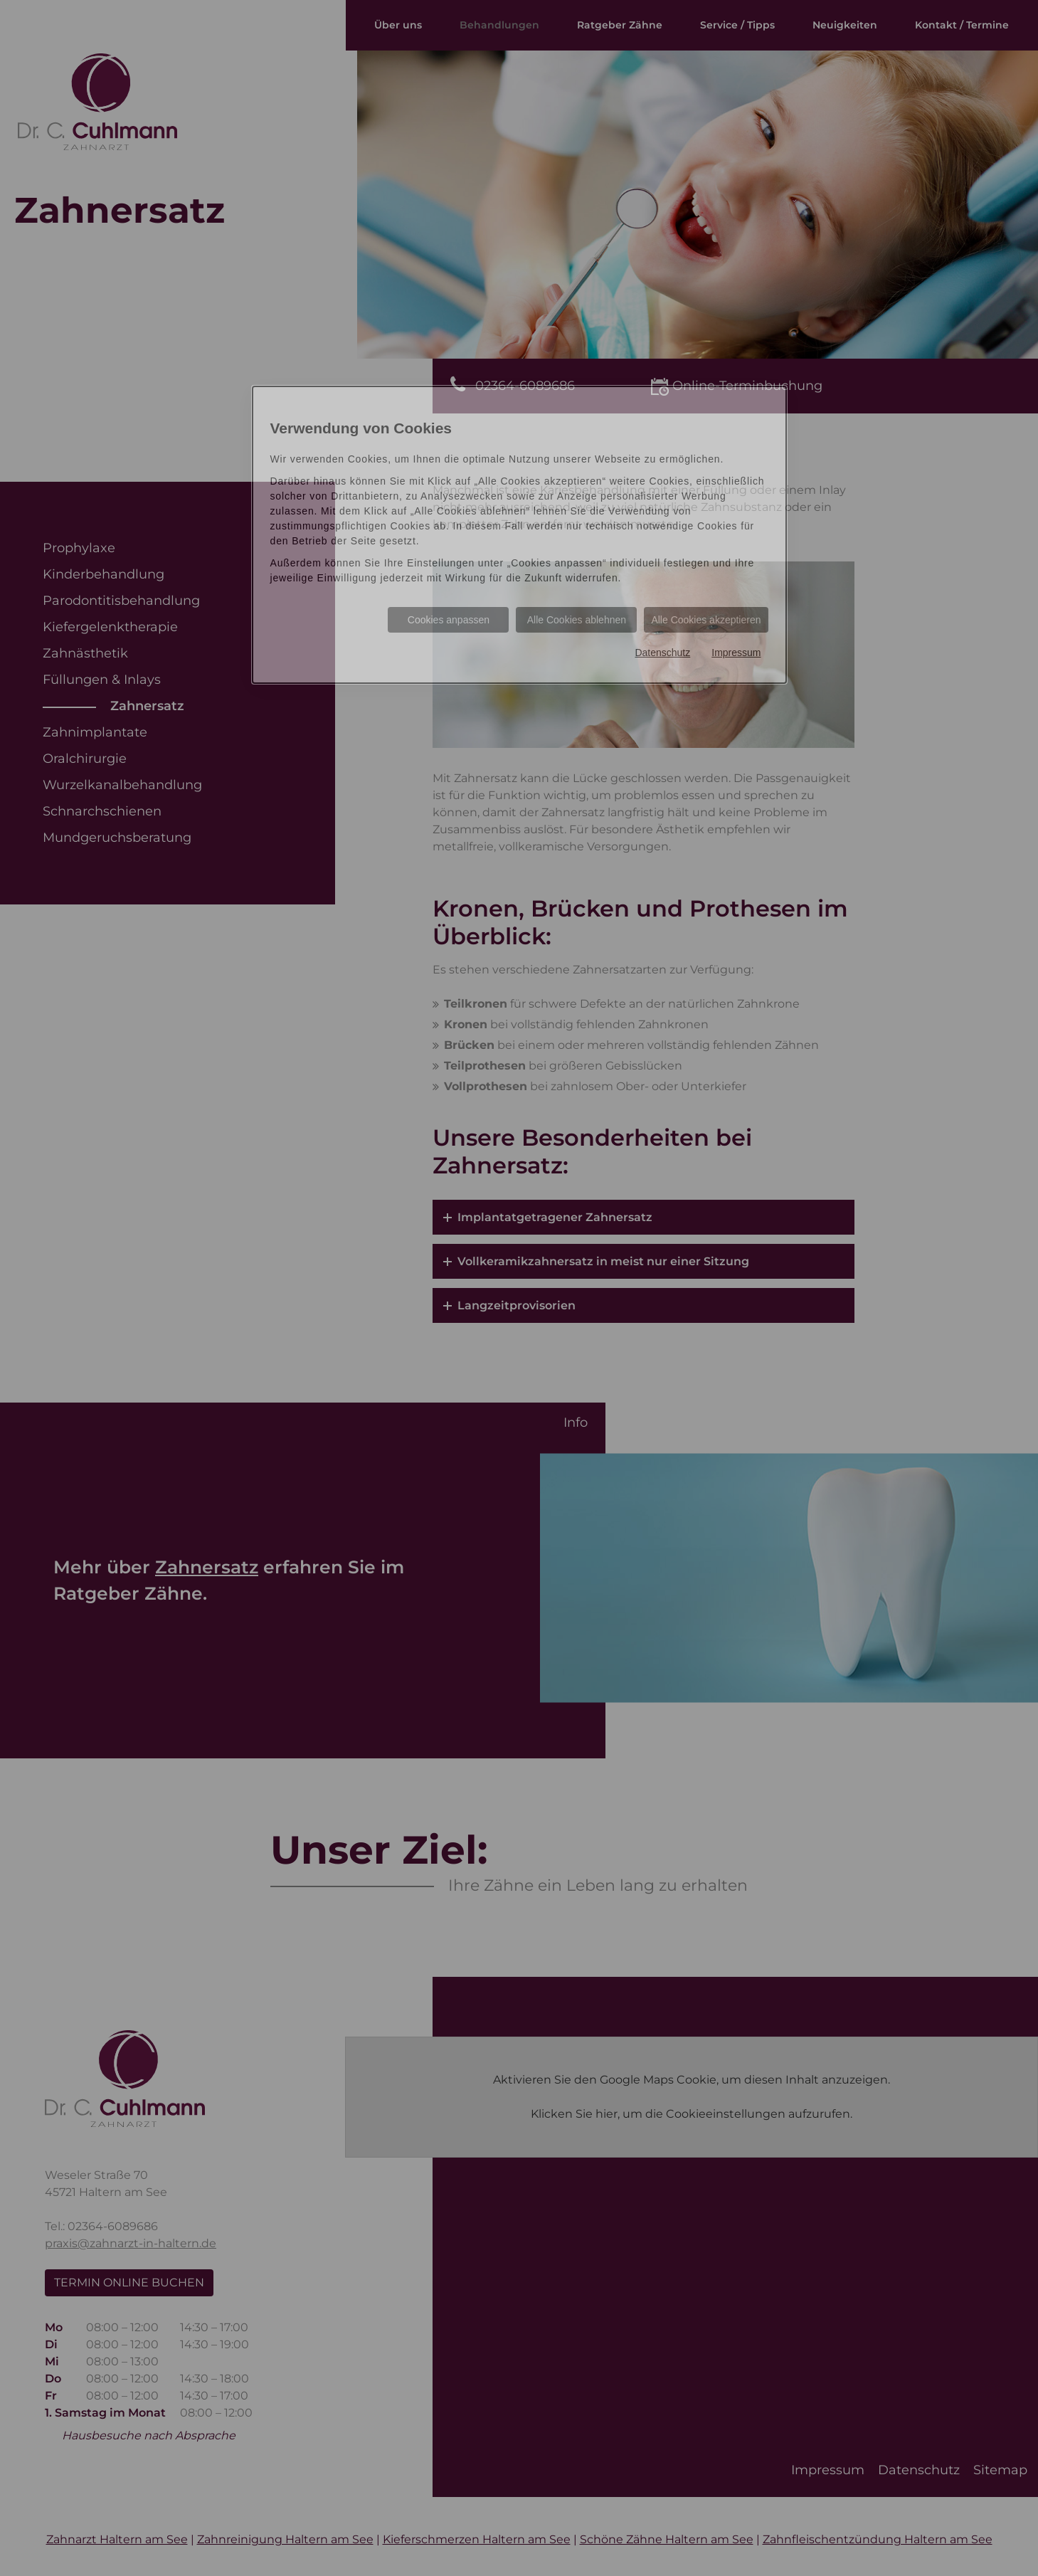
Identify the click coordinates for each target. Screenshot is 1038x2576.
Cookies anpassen (448, 619)
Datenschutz (662, 652)
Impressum (736, 652)
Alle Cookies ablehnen (576, 619)
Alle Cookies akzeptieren (706, 619)
